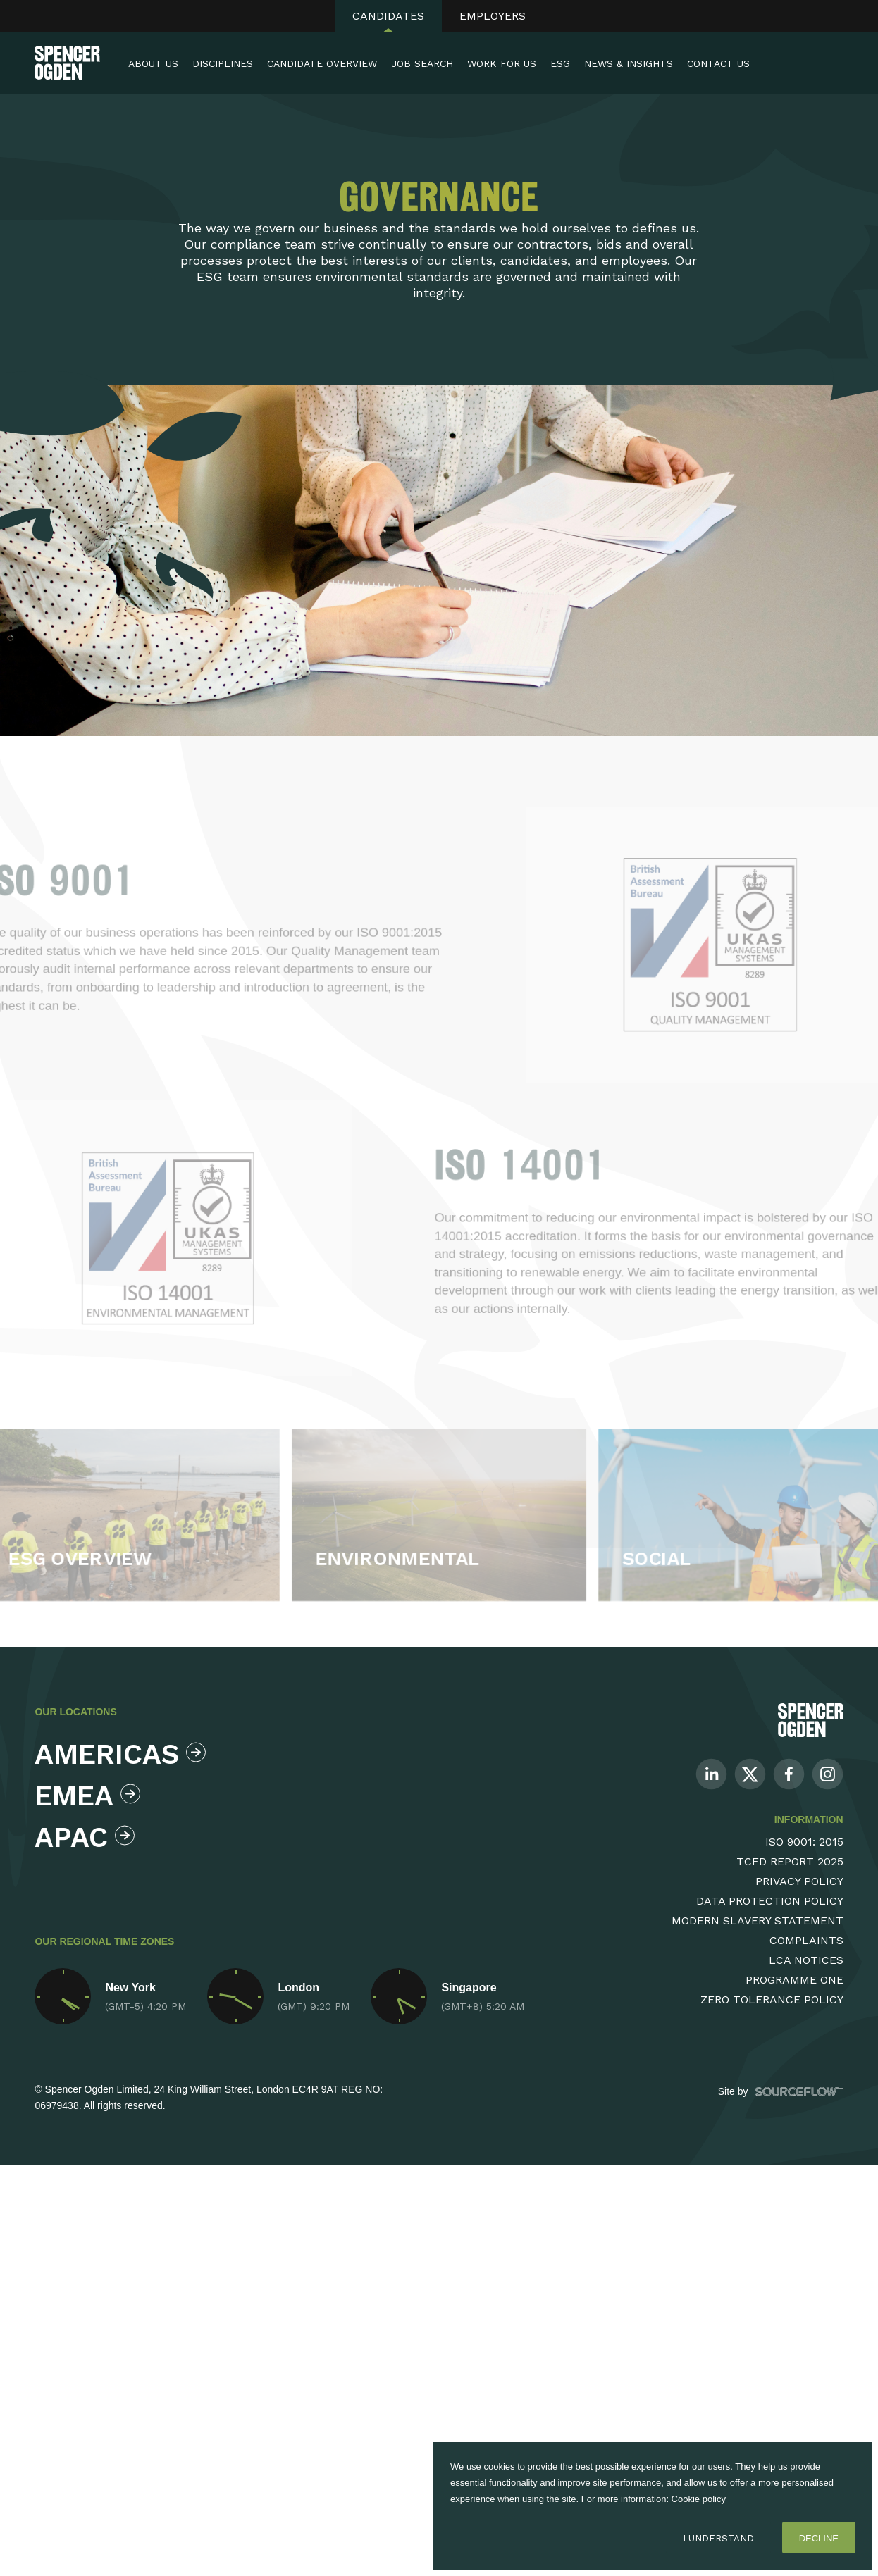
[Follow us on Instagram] (827, 1773)
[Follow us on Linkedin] (711, 1773)
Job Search (422, 63)
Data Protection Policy (769, 1901)
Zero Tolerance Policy (771, 1999)
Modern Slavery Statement (757, 1920)
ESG (560, 63)
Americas (117, 1754)
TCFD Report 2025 (789, 1861)
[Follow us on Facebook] (789, 1773)
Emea (87, 1795)
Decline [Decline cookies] (819, 2538)
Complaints (806, 1940)
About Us (153, 63)
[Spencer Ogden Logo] (810, 1719)
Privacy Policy (799, 1881)
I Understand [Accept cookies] (718, 2538)
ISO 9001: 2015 (804, 1841)
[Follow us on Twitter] (750, 1773)
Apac (85, 1837)
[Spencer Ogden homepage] (67, 63)
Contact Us (718, 63)
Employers (492, 16)
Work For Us (501, 63)
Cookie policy (699, 2499)
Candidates (388, 16)
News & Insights (628, 63)
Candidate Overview (322, 63)
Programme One (794, 1979)
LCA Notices (806, 1960)
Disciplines (222, 63)
